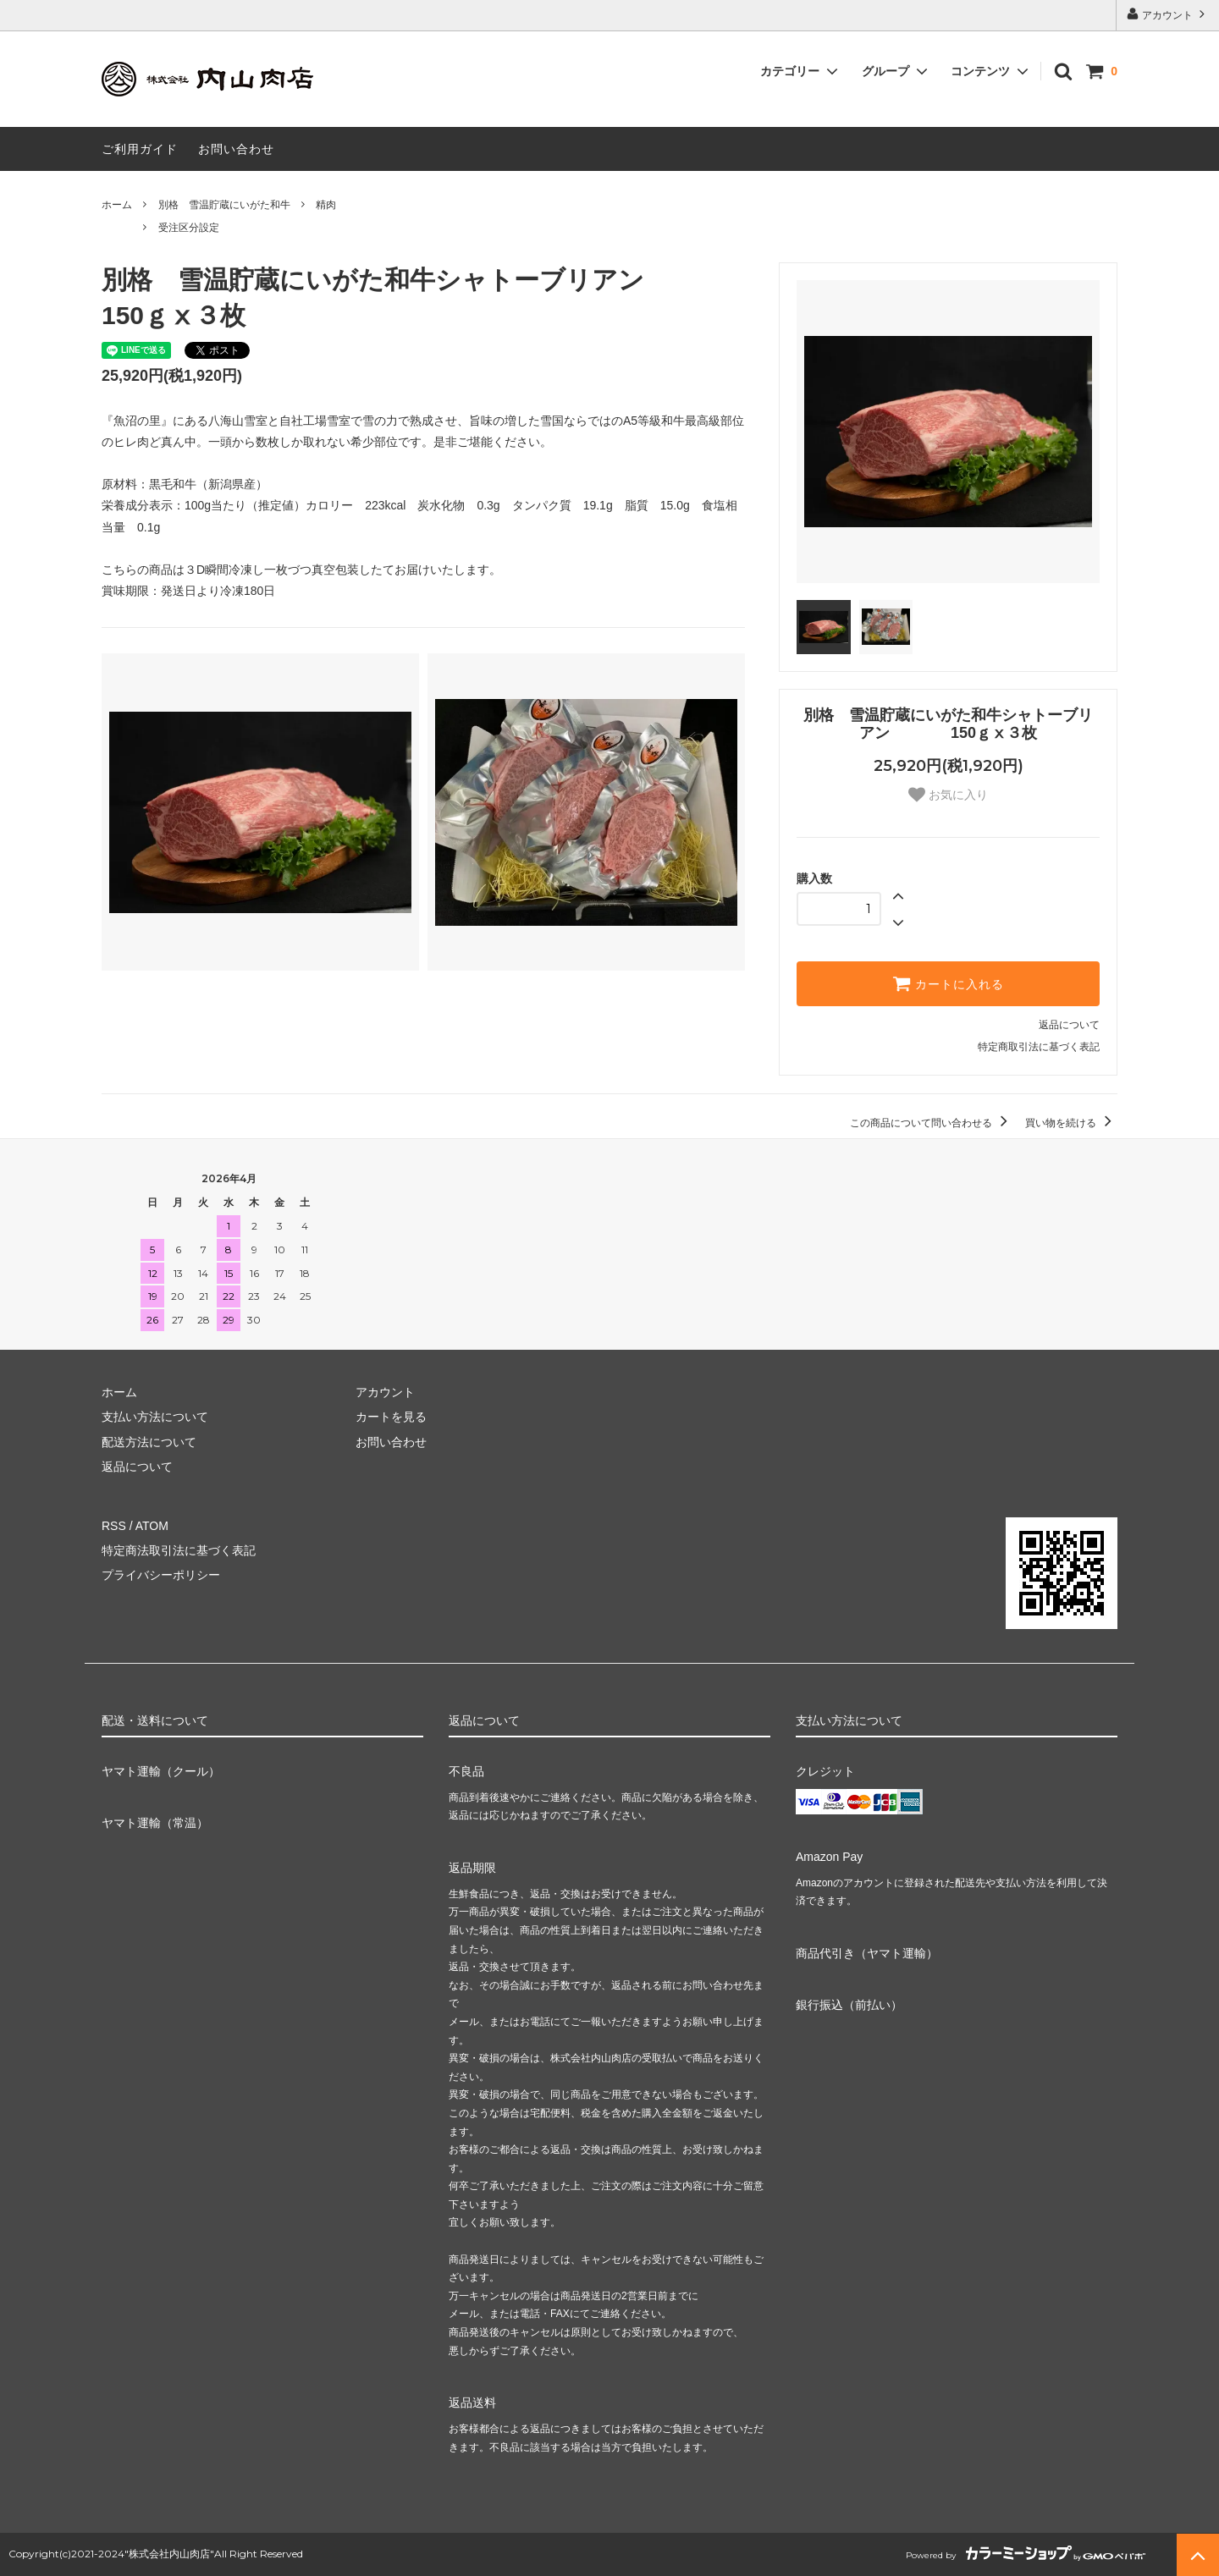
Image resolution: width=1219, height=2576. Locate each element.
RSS (114, 1526)
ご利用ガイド (140, 149)
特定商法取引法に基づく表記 (179, 1550)
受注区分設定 (188, 228)
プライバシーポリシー (161, 1575)
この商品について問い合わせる (931, 1123)
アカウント (1168, 14)
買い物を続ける (1071, 1123)
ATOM (151, 1526)
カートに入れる (948, 983)
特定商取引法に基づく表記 (1039, 1047)
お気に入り (948, 794)
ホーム (117, 205)
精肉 (326, 205)
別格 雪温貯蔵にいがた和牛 (224, 205)
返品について (1069, 1025)
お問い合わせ (236, 149)
